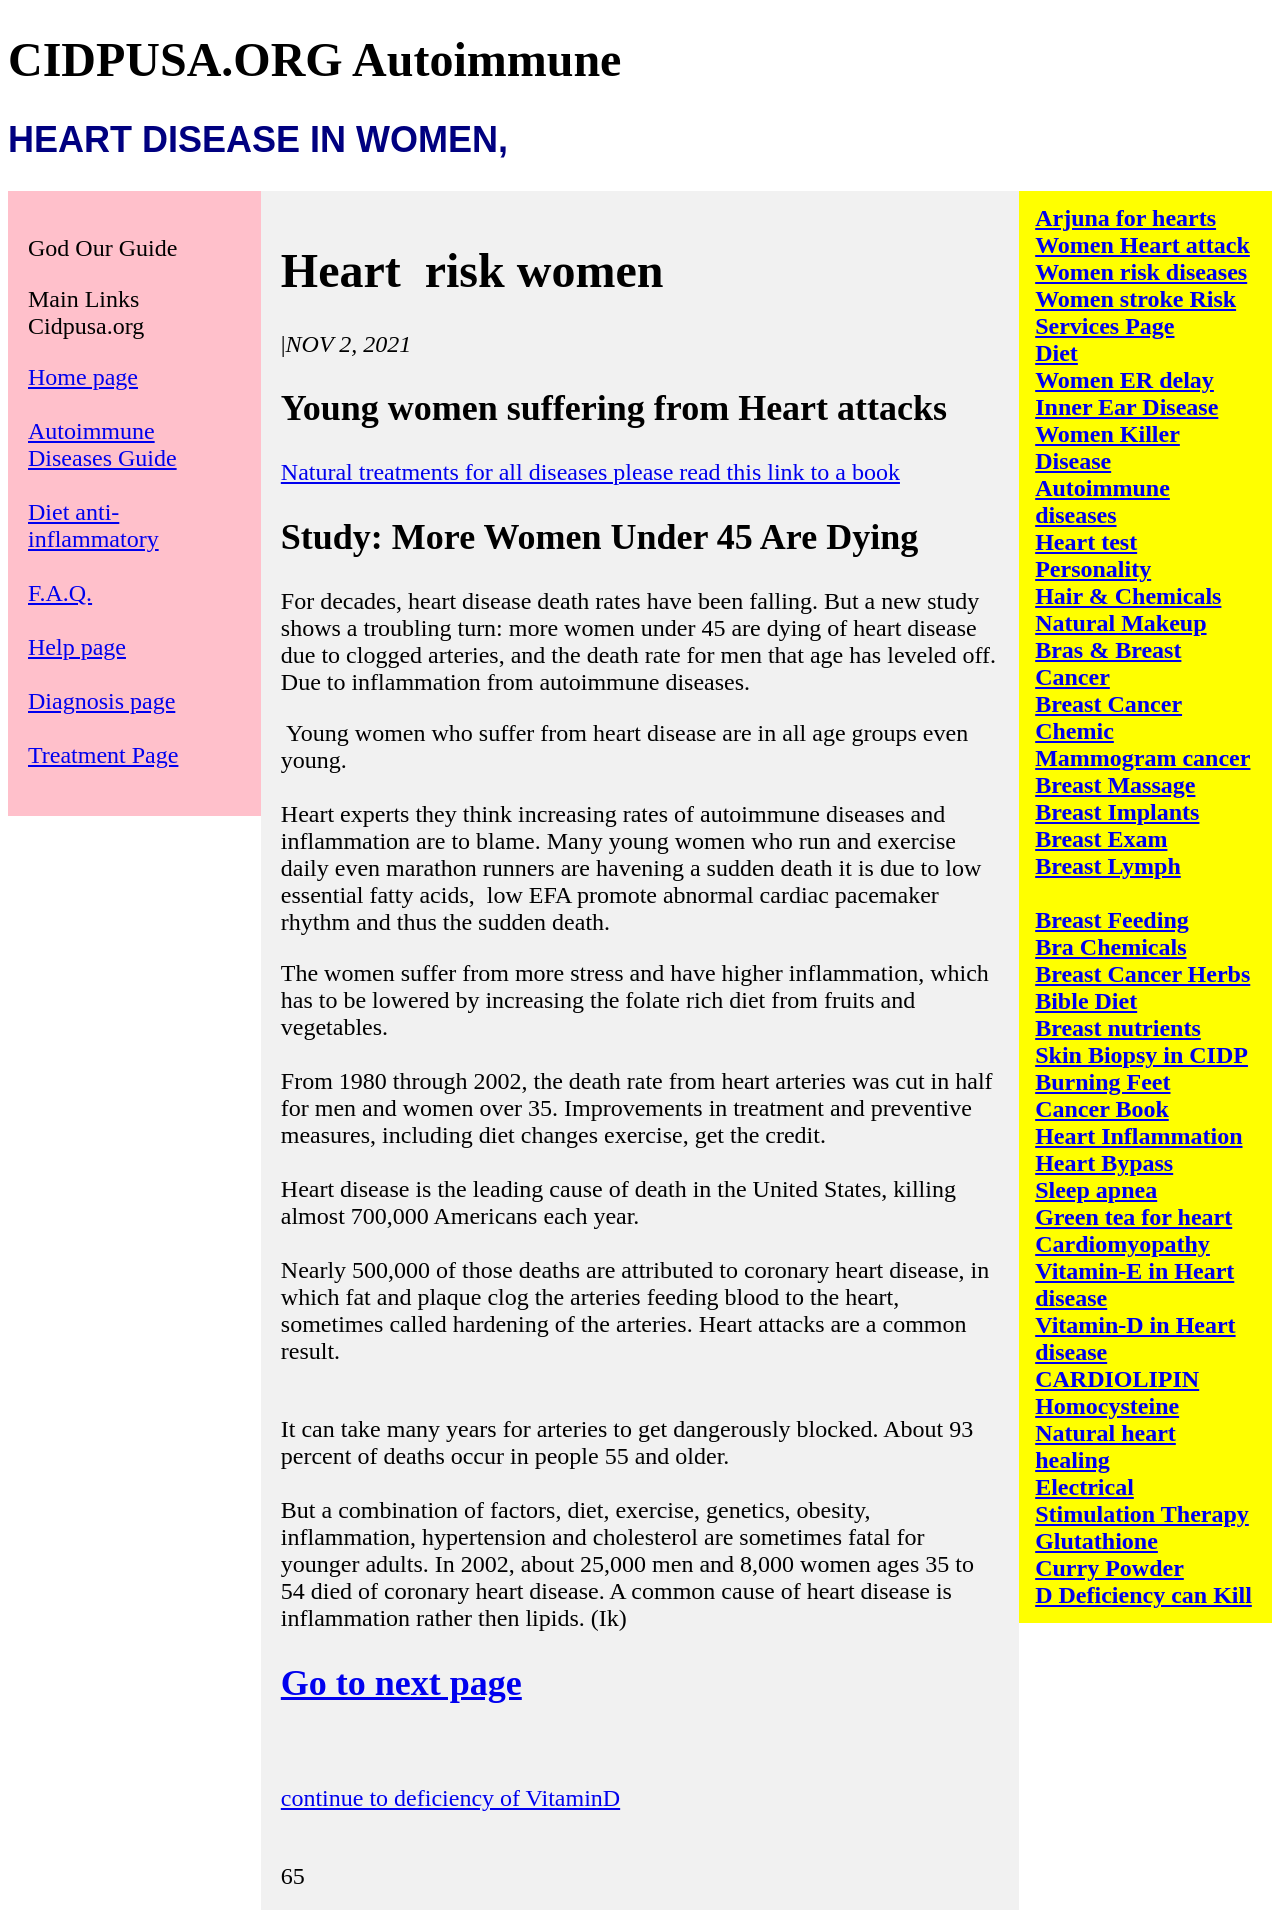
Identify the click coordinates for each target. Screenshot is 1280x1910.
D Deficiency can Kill (1143, 1595)
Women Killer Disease (1107, 447)
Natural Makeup (1120, 623)
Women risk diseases (1141, 272)
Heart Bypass (1104, 1163)
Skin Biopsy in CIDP (1141, 1055)
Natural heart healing (1105, 1446)
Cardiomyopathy (1122, 1244)
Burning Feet (1102, 1082)
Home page (83, 377)
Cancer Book (1102, 1109)
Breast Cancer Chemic (1108, 717)
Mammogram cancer (1142, 758)
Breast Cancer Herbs (1142, 974)
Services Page (1104, 326)
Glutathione (1096, 1541)
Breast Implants (1117, 812)
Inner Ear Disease (1126, 407)
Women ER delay (1124, 380)
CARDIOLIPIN (1117, 1379)
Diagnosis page (101, 701)
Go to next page (401, 1683)
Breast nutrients (1118, 1028)
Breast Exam (1101, 839)
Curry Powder (1109, 1568)
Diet (1056, 353)
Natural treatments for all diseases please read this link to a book (590, 472)
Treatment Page (103, 755)
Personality (1093, 569)
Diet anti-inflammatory (93, 525)
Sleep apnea (1096, 1190)
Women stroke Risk (1135, 299)
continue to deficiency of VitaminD (450, 1798)
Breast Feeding (1112, 920)
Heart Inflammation (1138, 1136)
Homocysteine (1107, 1406)
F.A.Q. (60, 593)
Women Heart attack (1142, 245)
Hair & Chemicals (1128, 596)
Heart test (1086, 542)
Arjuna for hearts (1125, 218)
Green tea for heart (1133, 1217)
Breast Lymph (1108, 866)
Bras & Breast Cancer (1108, 663)
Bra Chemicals (1110, 947)
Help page (77, 647)
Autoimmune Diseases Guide (102, 444)
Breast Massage (1115, 785)
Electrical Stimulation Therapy (1142, 1500)
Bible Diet (1086, 1001)
